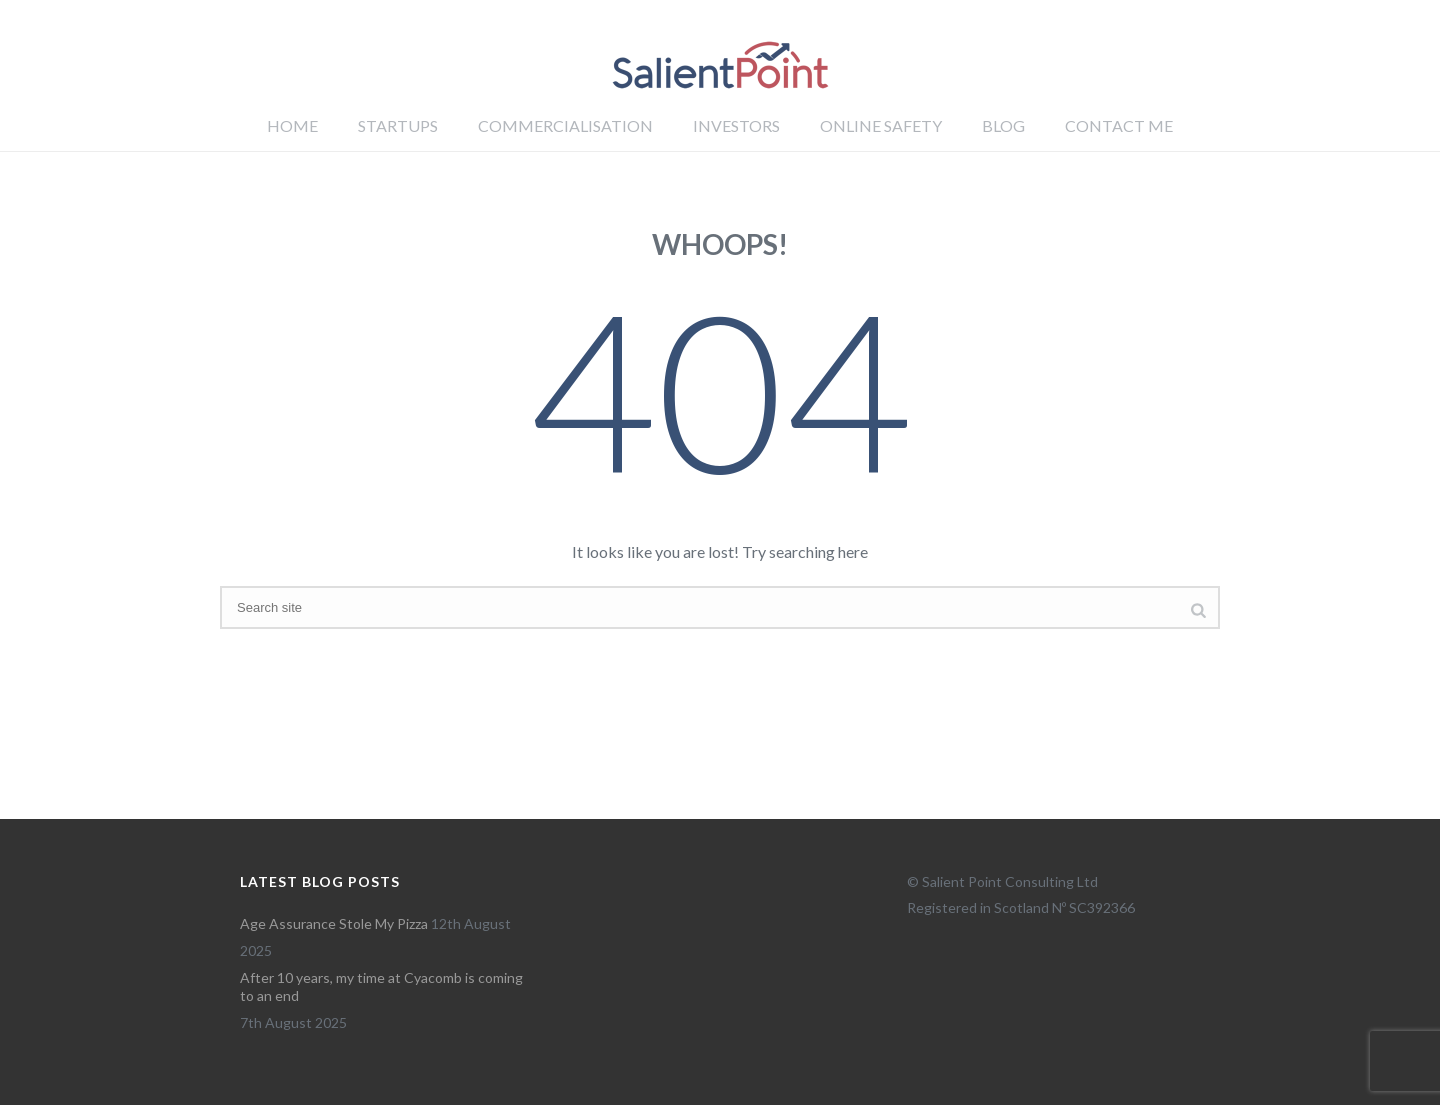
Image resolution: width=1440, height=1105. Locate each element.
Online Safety (881, 125)
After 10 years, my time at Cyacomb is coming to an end (381, 986)
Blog (1003, 125)
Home (292, 125)
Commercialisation (565, 125)
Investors (736, 125)
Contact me (1119, 125)
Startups (398, 125)
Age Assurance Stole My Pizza (334, 923)
